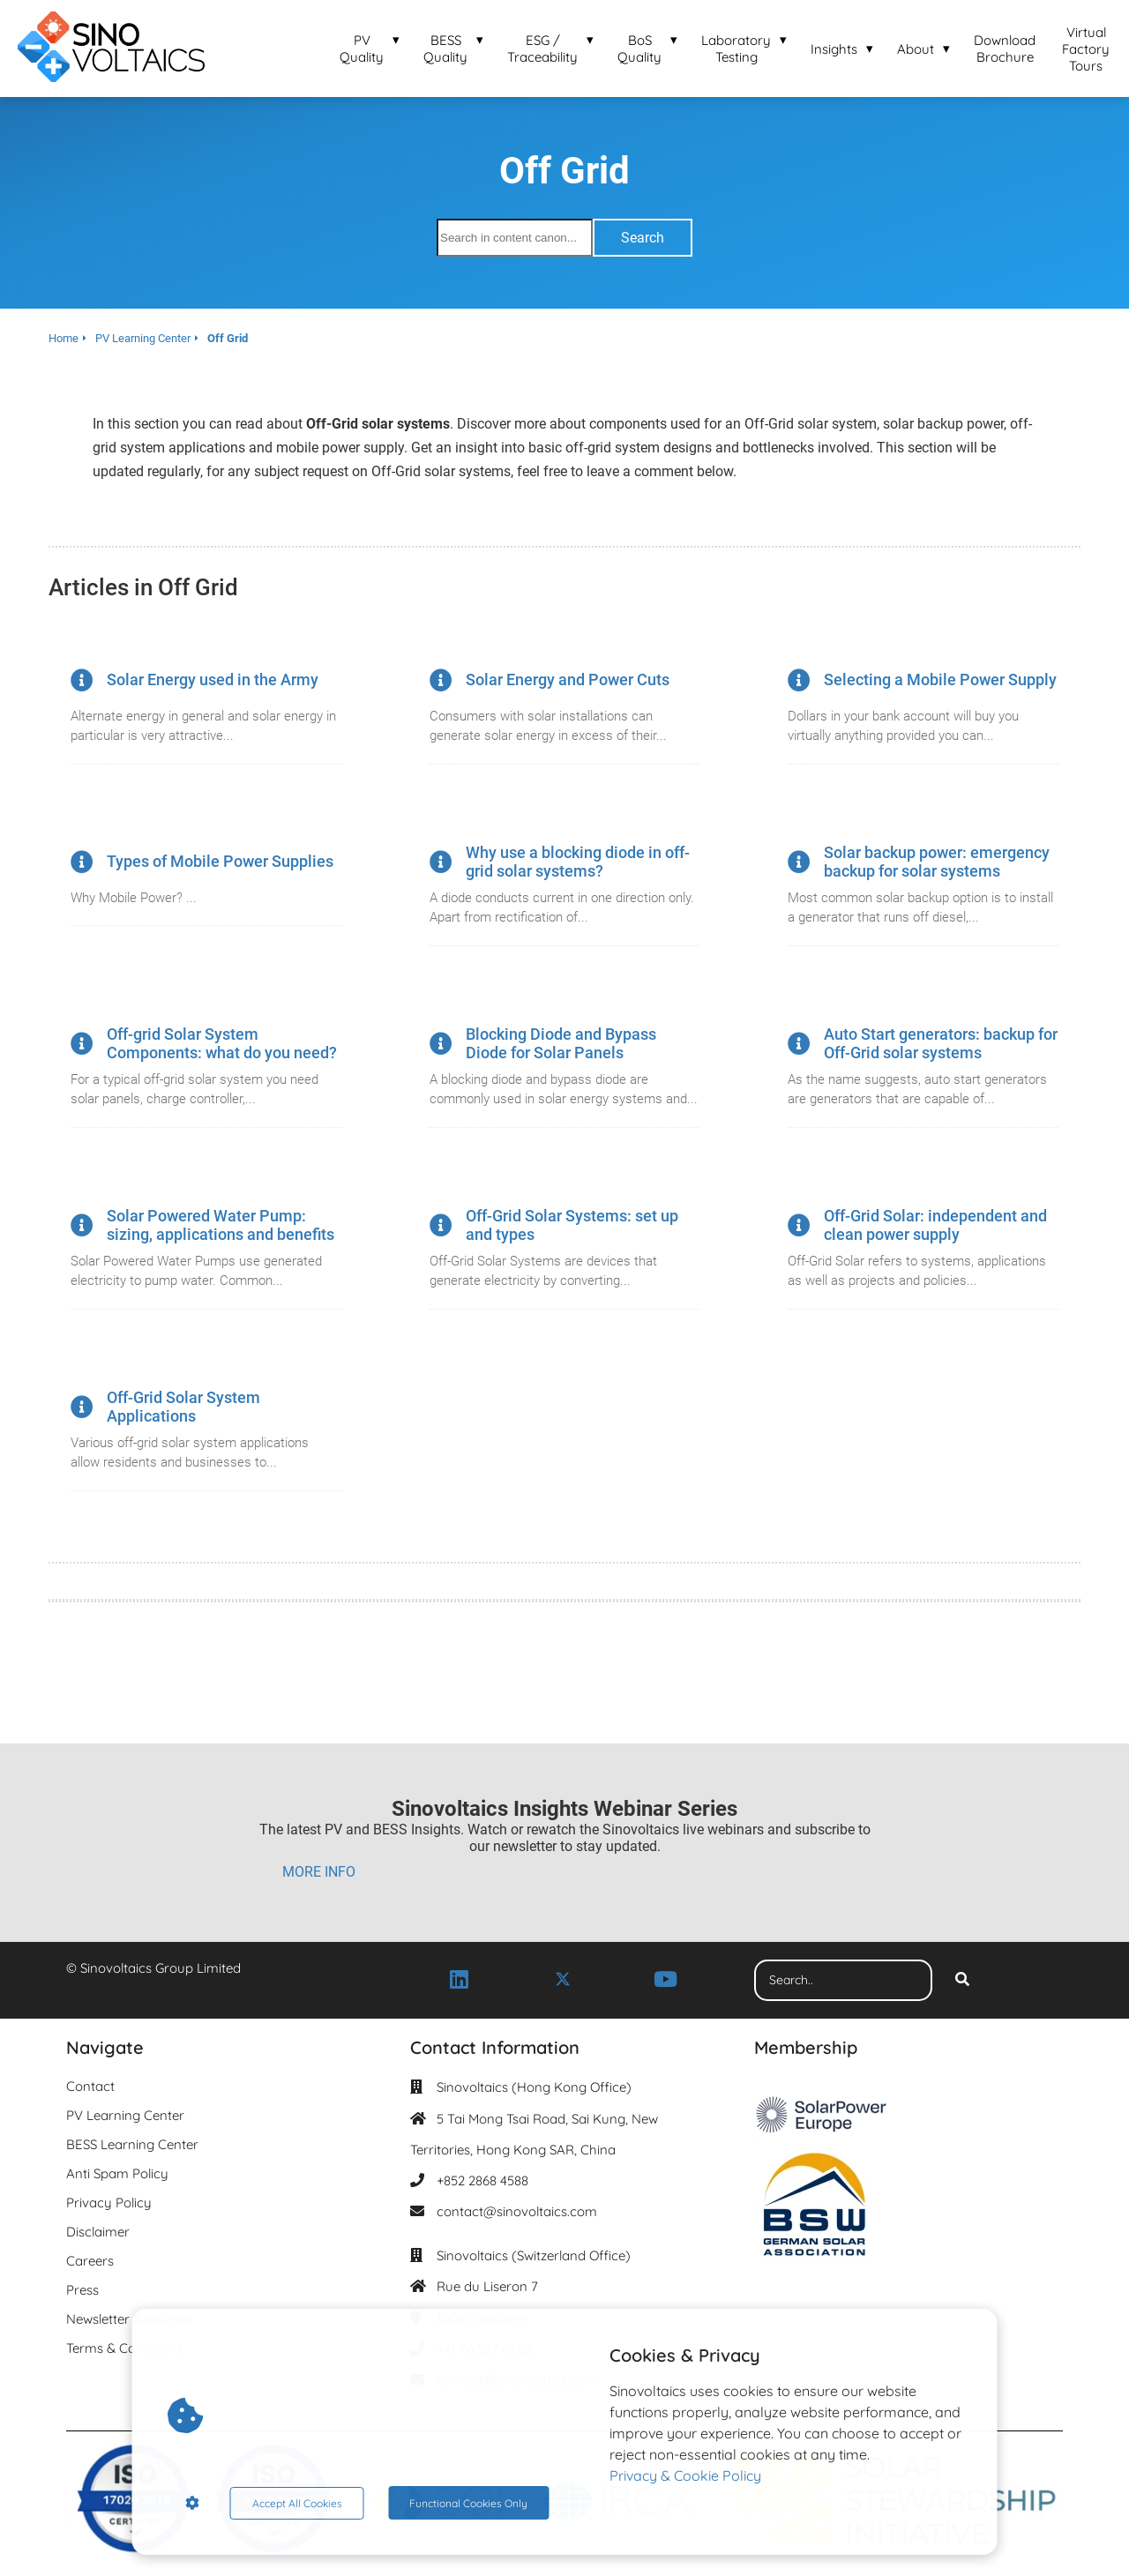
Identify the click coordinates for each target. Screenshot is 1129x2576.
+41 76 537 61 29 (484, 2349)
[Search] (962, 1981)
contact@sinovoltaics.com (517, 2211)
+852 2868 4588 (482, 2180)
